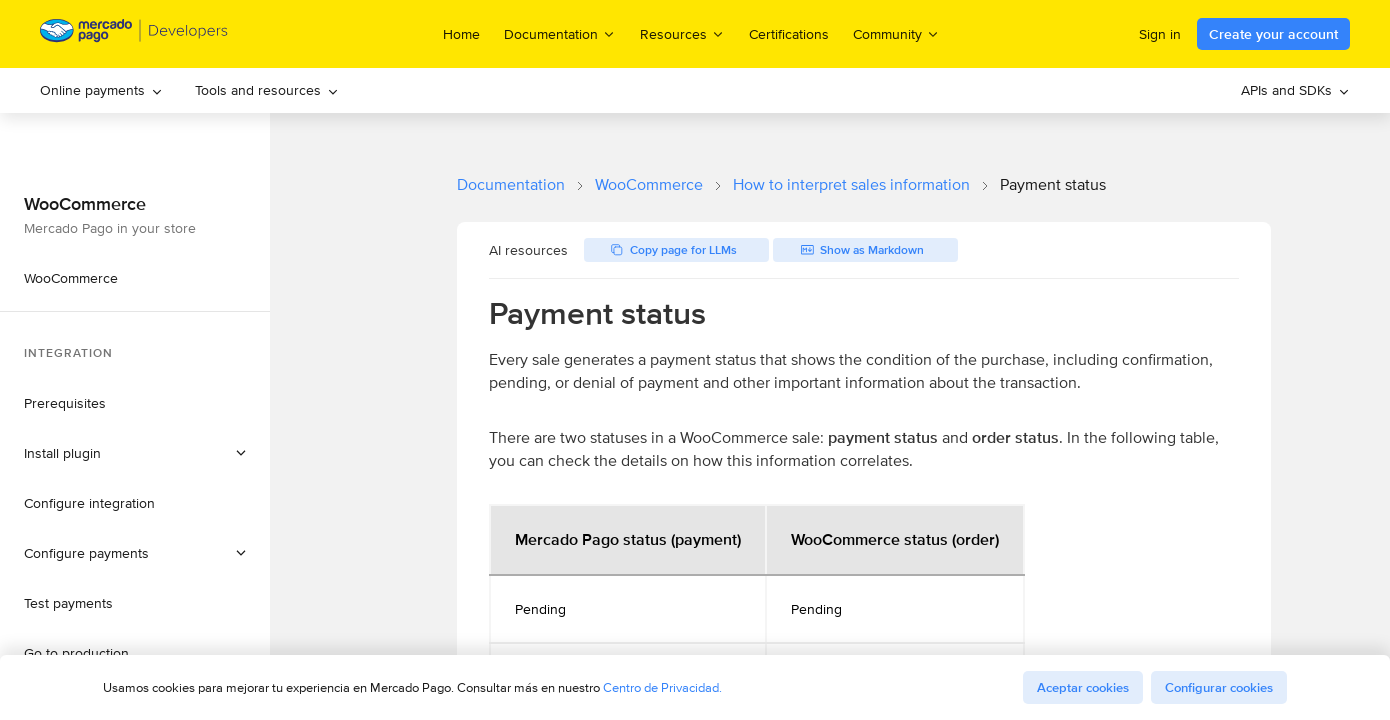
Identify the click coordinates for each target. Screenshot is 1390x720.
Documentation (511, 184)
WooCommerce (649, 184)
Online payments (101, 90)
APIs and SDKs (1295, 90)
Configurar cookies (1219, 687)
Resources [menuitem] (682, 33)
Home (461, 34)
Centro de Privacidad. (662, 687)
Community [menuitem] (896, 33)
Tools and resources (267, 90)
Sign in (1160, 34)
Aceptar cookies (1083, 687)
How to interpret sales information (851, 184)
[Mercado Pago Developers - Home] (134, 34)
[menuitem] (101, 90)
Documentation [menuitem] (560, 33)
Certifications (789, 34)
